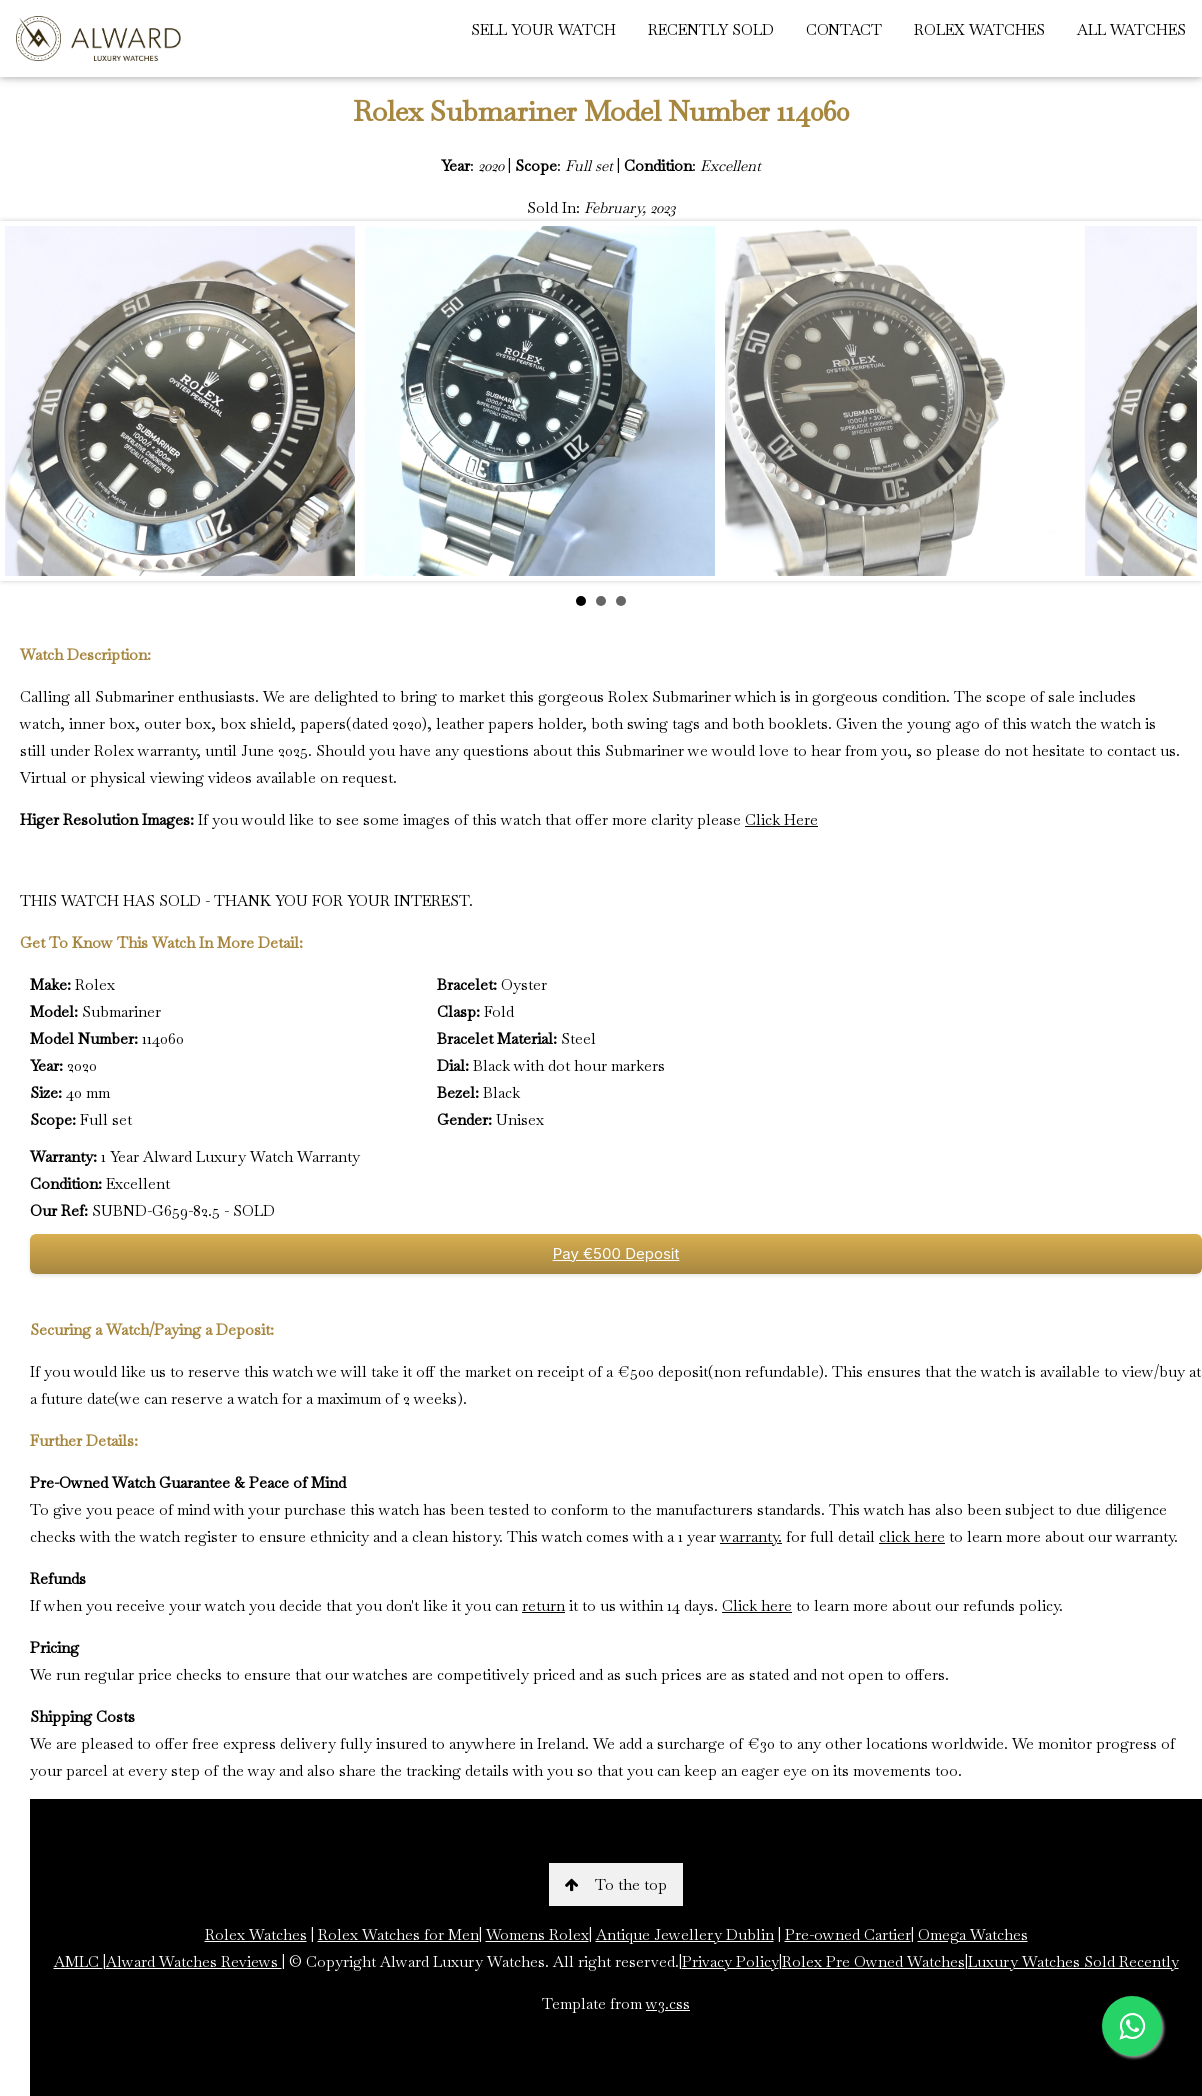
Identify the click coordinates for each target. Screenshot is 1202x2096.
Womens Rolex (537, 1934)
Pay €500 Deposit (616, 1253)
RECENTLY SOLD (711, 29)
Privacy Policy (730, 1961)
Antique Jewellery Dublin (685, 1934)
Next (1171, 401)
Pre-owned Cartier (848, 1934)
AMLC (78, 1961)
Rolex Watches (256, 1934)
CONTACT (844, 29)
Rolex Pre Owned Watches (873, 1961)
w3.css (668, 2003)
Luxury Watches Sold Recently (1073, 1961)
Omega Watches (973, 1934)
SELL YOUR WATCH (543, 29)
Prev (31, 401)
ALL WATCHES (1131, 29)
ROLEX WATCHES (979, 29)
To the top (616, 1884)
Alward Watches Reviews (194, 1961)
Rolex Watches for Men (398, 1934)
